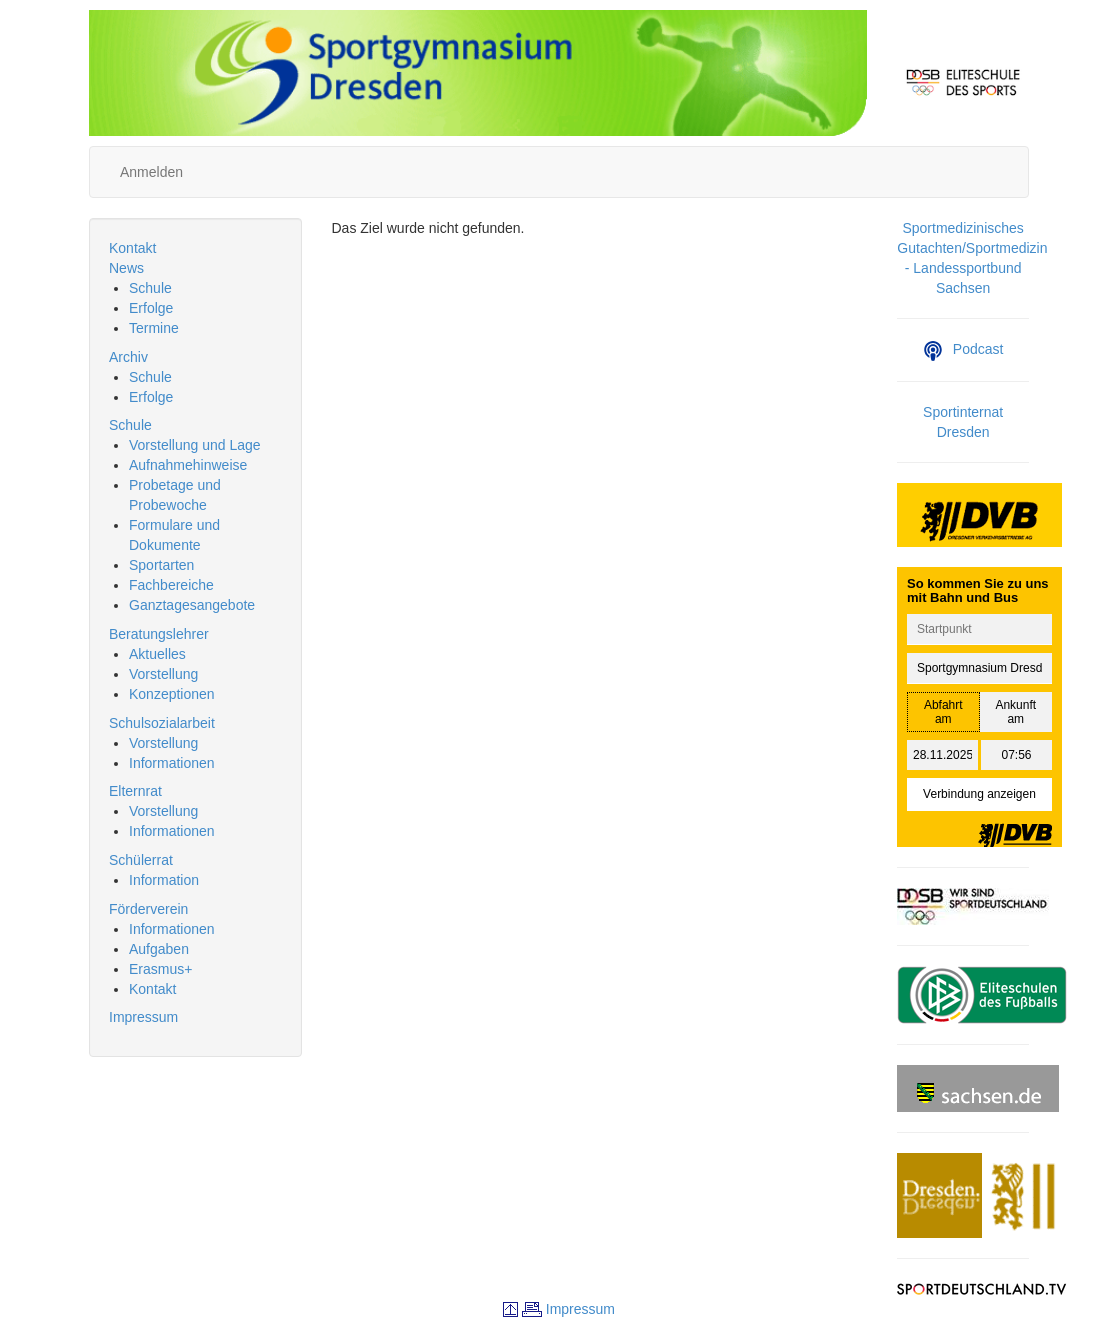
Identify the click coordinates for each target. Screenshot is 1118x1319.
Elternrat (135, 791)
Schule (150, 288)
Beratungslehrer (159, 634)
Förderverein (148, 909)
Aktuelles (157, 654)
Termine (154, 328)
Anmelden (151, 172)
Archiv (128, 357)
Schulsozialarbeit (162, 723)
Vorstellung (163, 674)
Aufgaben (159, 949)
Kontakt (132, 248)
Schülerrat (141, 860)
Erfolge (151, 308)
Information (164, 880)
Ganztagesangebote (192, 605)
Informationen (172, 763)
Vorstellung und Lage (195, 445)
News (126, 268)
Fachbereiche (171, 585)
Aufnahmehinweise (188, 465)
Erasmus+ (160, 969)
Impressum (143, 1017)
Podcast (963, 349)
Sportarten (161, 565)
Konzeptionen (172, 694)
